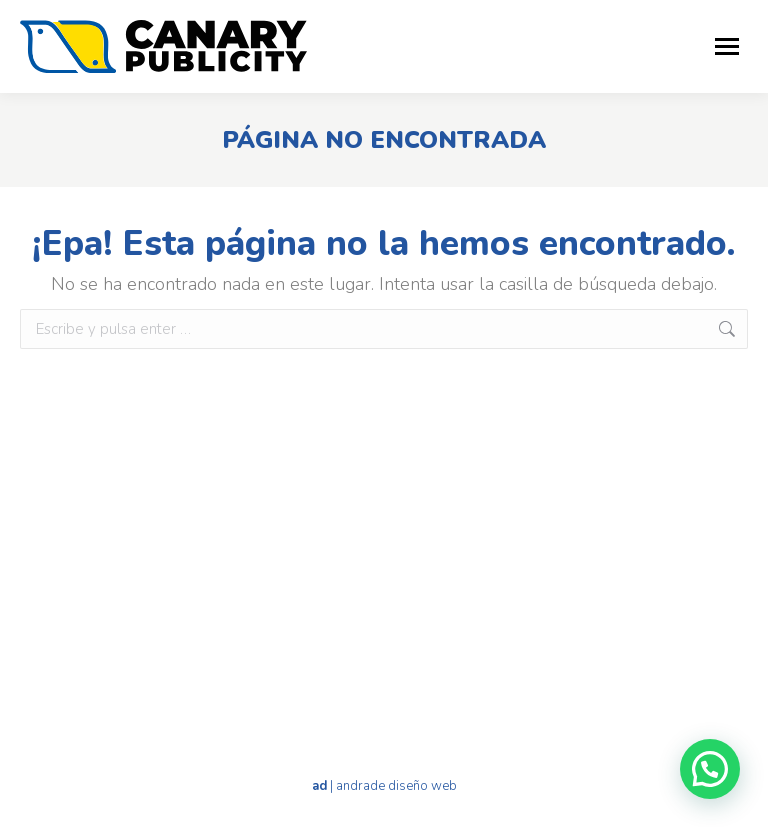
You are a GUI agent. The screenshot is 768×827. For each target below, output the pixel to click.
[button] (710, 769)
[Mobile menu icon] (727, 46)
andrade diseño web (396, 786)
